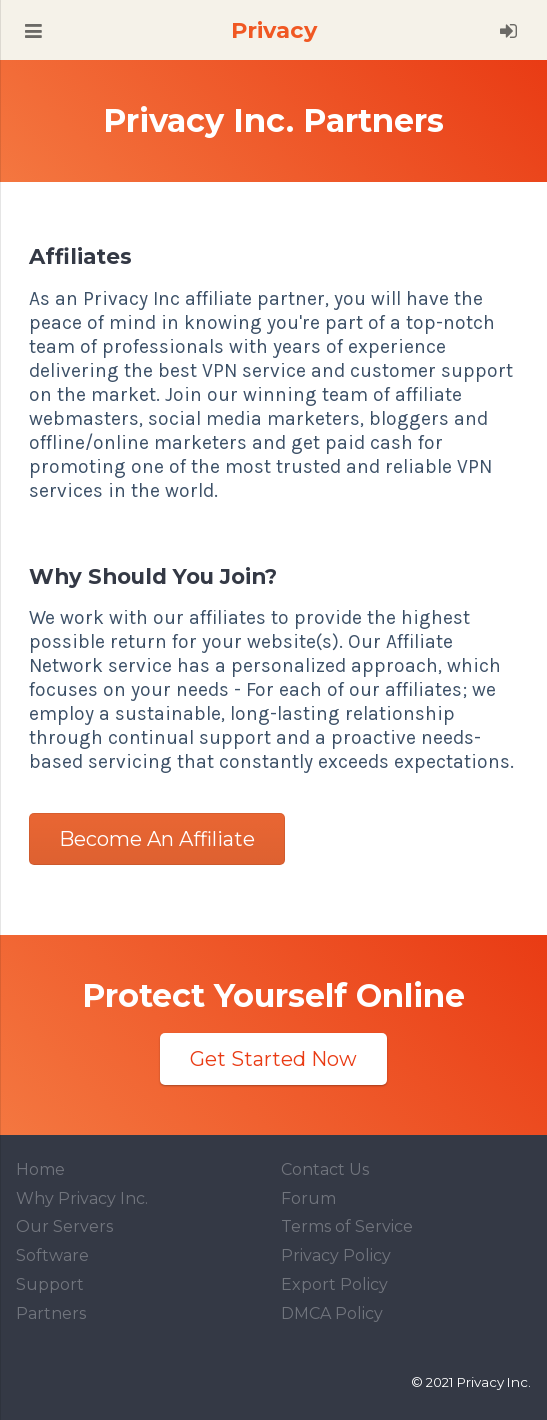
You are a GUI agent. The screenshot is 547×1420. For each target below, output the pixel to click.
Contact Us (325, 1169)
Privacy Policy (336, 1255)
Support (50, 1284)
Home (40, 1169)
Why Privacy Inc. (82, 1198)
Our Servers (64, 1226)
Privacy (274, 30)
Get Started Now (273, 1059)
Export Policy (334, 1284)
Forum (308, 1198)
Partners (51, 1313)
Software (52, 1255)
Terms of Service (347, 1226)
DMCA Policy (332, 1313)
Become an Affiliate (157, 839)
